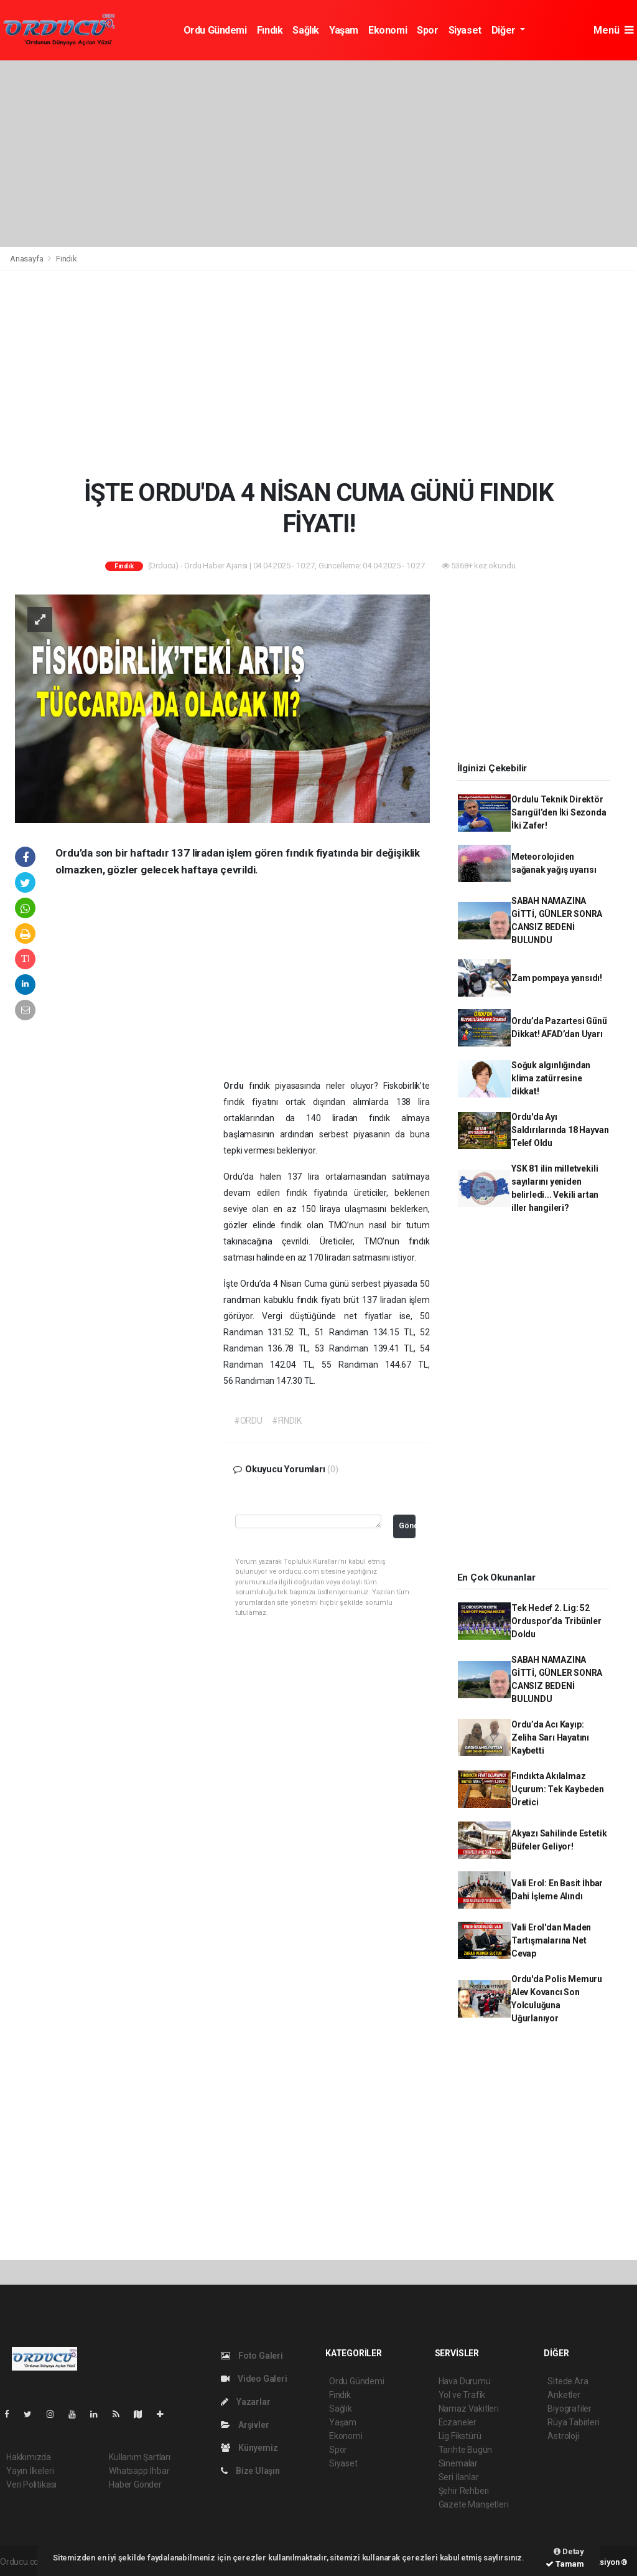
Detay (569, 2551)
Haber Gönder (135, 2484)
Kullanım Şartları (139, 2457)
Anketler (563, 2395)
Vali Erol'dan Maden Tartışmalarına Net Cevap (551, 1940)
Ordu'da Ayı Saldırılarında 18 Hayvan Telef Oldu (559, 1130)
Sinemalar (458, 2463)
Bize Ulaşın (250, 2471)
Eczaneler (458, 2422)
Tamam (565, 2564)
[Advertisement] (318, 154)
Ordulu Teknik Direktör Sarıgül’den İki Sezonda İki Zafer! (559, 812)
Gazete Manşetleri (474, 2504)
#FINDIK (287, 1421)
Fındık (270, 30)
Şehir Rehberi (464, 2491)
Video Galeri (254, 2379)
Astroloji (563, 2436)
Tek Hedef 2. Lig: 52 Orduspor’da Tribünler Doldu (556, 1621)
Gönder (407, 1525)
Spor (427, 30)
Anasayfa (27, 258)
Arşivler (245, 2425)
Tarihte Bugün (466, 2450)
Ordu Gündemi (215, 30)
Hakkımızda (28, 2457)
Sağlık (305, 30)
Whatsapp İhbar (139, 2471)
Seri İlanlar (459, 2477)
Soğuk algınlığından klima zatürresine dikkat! (550, 1078)
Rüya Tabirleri (573, 2422)
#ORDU (248, 1421)
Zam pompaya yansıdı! (556, 978)
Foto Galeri (252, 2356)
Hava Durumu (465, 2381)
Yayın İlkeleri (29, 2471)
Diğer (504, 30)
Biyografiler (569, 2409)
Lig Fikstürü (460, 2436)
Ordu (236, 1086)
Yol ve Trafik (462, 2395)
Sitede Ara (567, 2381)
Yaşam (343, 30)
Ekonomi (387, 30)
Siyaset (465, 30)
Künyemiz (249, 2448)
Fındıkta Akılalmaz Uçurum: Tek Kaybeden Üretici (557, 1789)
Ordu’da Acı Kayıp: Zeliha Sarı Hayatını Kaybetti (550, 1737)
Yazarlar (245, 2402)
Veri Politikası (31, 2484)
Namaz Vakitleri (469, 2409)
